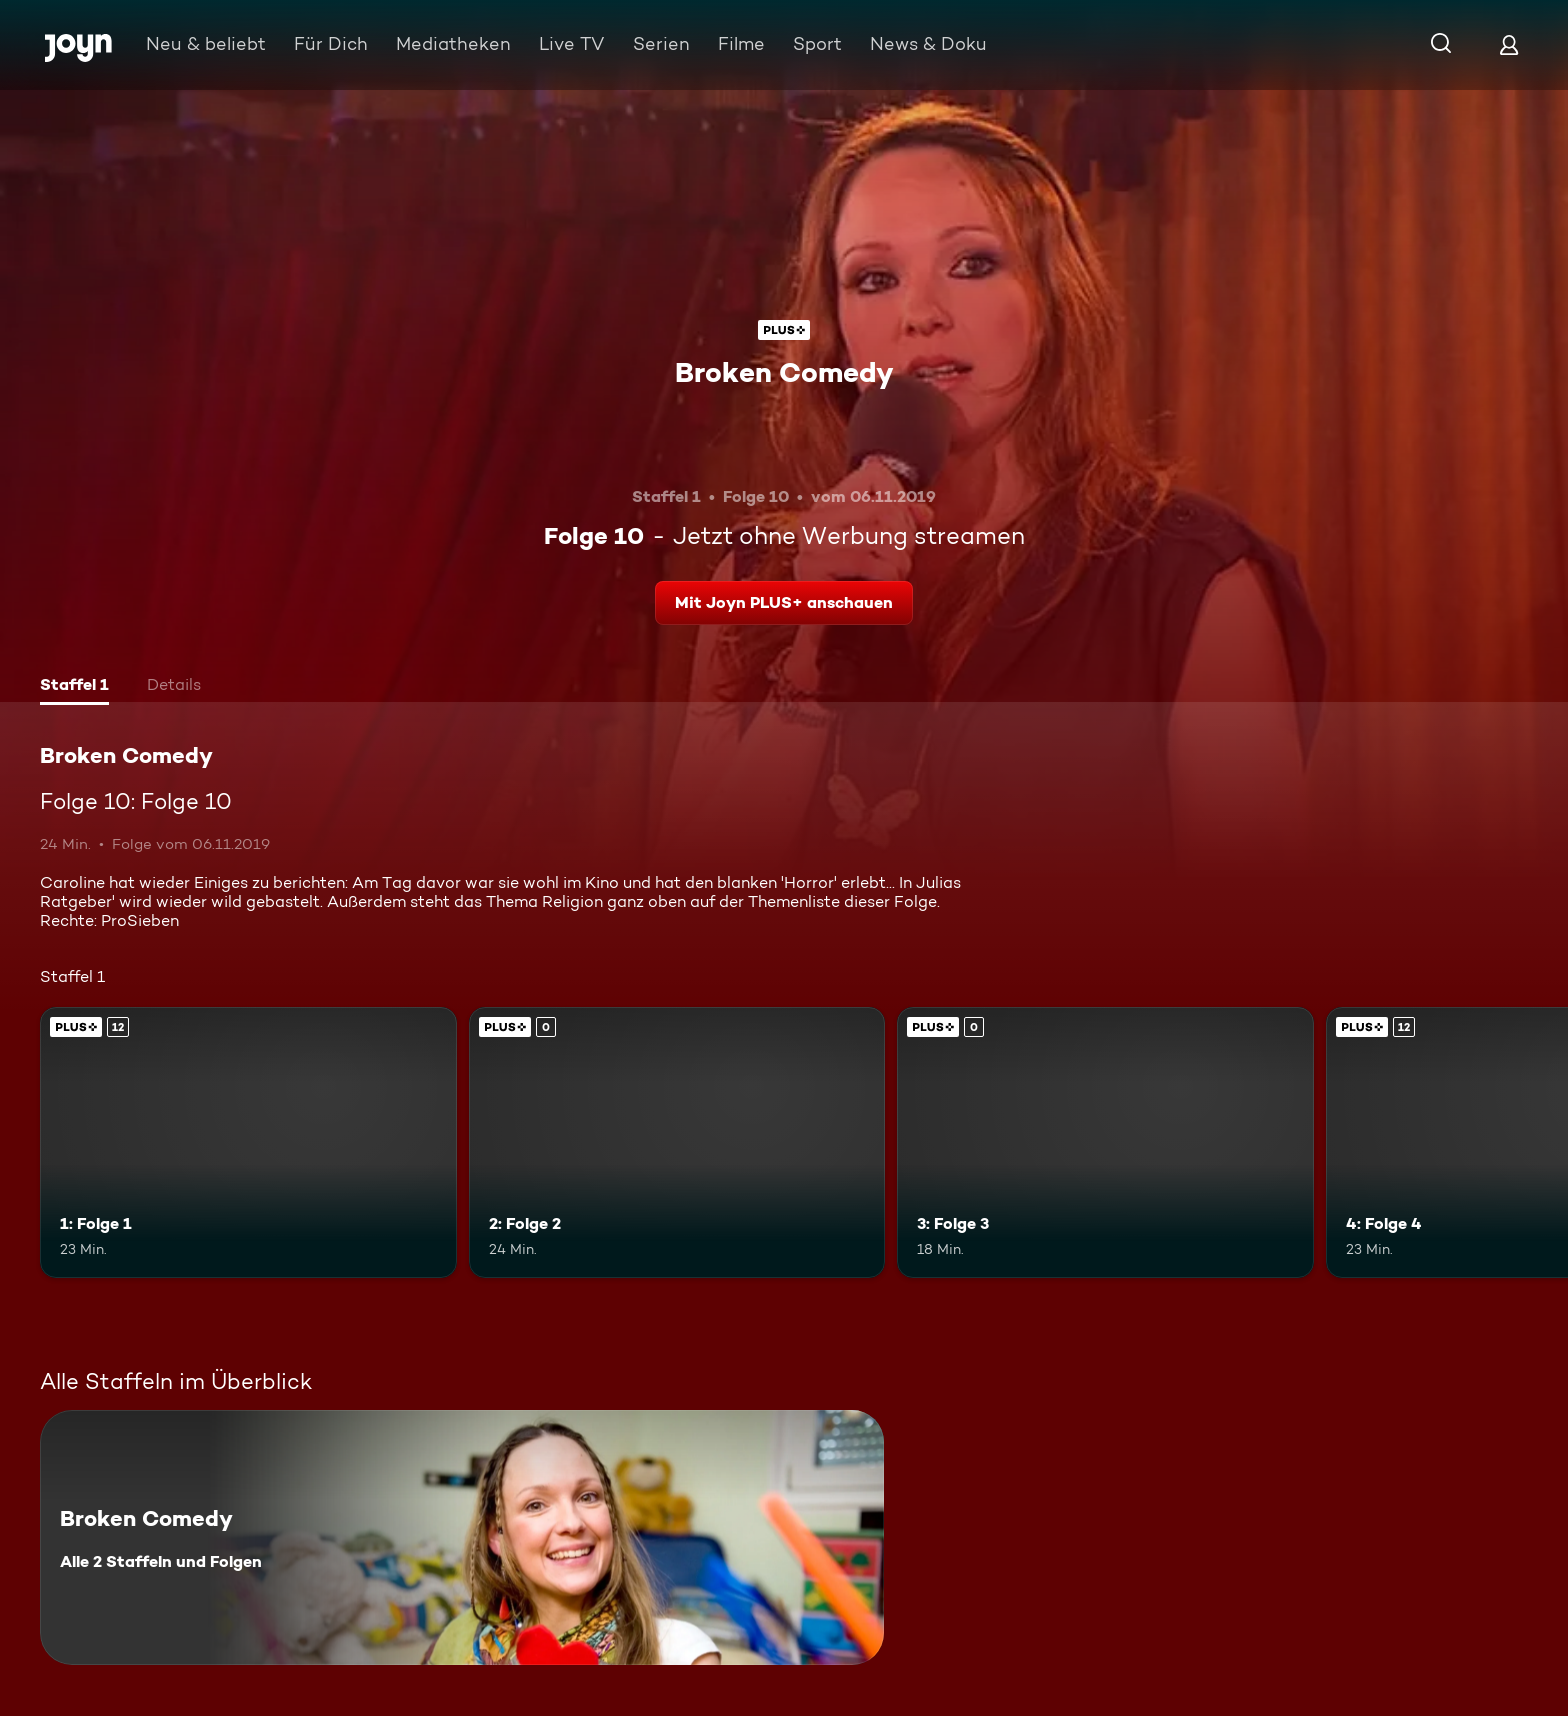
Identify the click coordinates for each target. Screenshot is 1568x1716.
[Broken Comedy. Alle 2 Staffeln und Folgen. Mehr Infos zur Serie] (462, 1537)
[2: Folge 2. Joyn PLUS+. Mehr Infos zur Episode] (677, 1142)
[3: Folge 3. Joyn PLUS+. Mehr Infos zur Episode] (1105, 1142)
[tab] (74, 687)
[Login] (1509, 44)
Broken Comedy (784, 372)
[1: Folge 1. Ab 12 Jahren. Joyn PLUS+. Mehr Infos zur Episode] (248, 1142)
